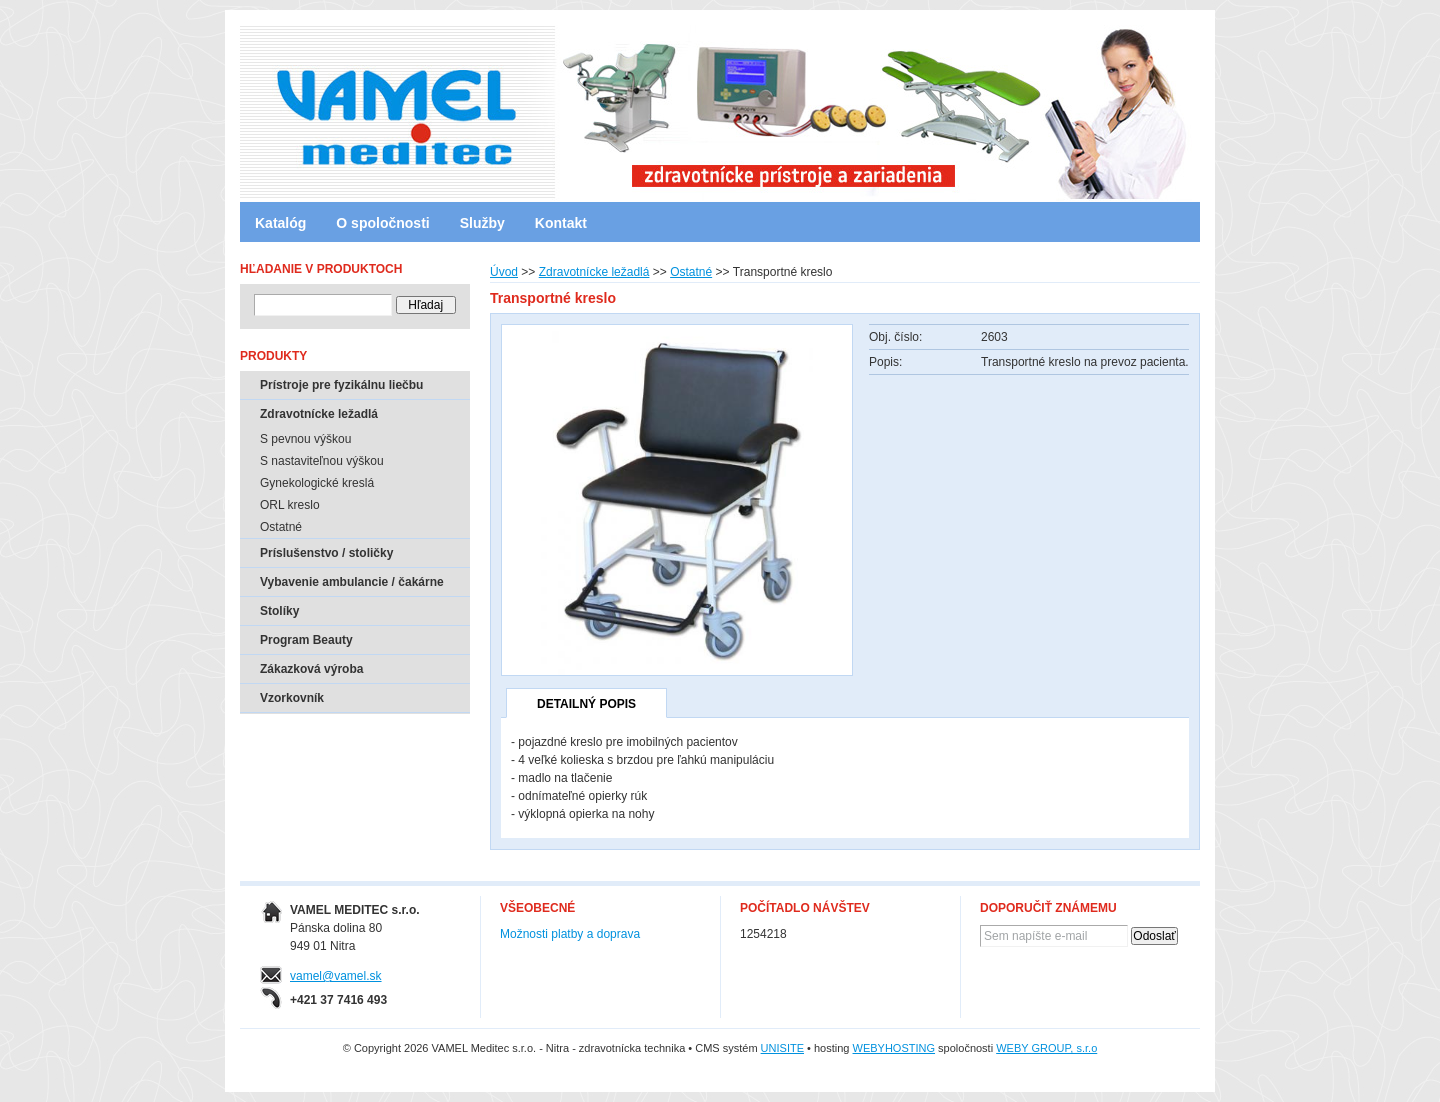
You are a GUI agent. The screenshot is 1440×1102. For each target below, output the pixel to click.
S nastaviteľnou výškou (322, 461)
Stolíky (279, 611)
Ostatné (691, 272)
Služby (482, 223)
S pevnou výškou (305, 439)
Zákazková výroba (311, 669)
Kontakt (561, 223)
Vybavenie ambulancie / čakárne (352, 582)
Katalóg (280, 223)
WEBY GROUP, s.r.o (1046, 1048)
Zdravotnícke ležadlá (594, 272)
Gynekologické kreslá (317, 483)
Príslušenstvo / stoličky (326, 553)
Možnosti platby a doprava (570, 934)
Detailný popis (586, 704)
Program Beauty (306, 640)
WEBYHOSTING (894, 1048)
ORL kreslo (290, 505)
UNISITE (782, 1048)
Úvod (504, 272)
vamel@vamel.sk (336, 976)
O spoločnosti (382, 223)
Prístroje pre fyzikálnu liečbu (341, 385)
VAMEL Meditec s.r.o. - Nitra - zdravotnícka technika (325, 105)
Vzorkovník (292, 698)
